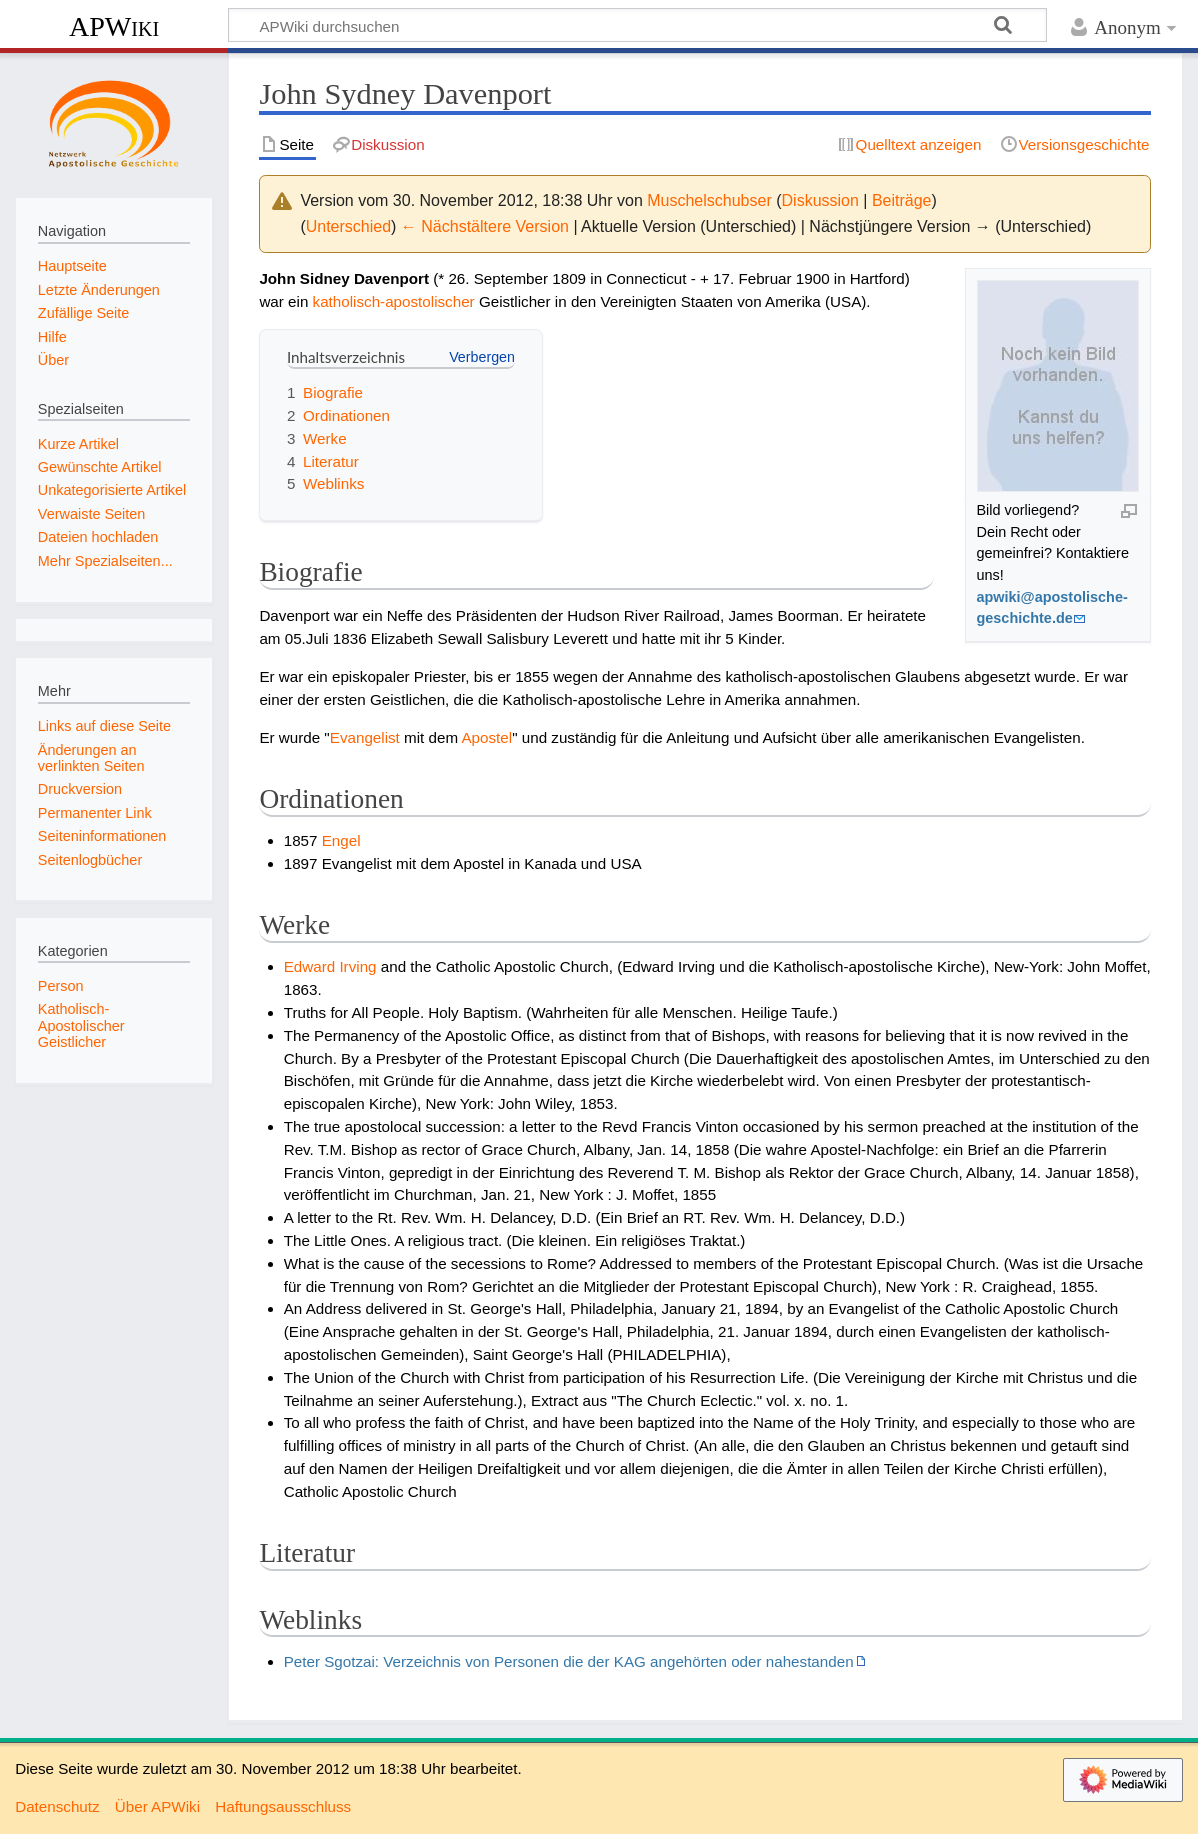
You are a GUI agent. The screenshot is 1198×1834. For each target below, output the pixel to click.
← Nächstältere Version (485, 226)
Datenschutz (57, 1806)
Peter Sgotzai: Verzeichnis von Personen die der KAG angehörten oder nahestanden (569, 1661)
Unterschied (348, 226)
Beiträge (902, 200)
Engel (341, 840)
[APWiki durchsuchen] (637, 25)
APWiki (114, 26)
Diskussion (820, 200)
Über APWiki (157, 1806)
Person (61, 986)
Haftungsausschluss (283, 1806)
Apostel (486, 737)
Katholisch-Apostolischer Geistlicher (81, 1025)
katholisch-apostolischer (394, 301)
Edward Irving (330, 966)
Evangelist (365, 737)
